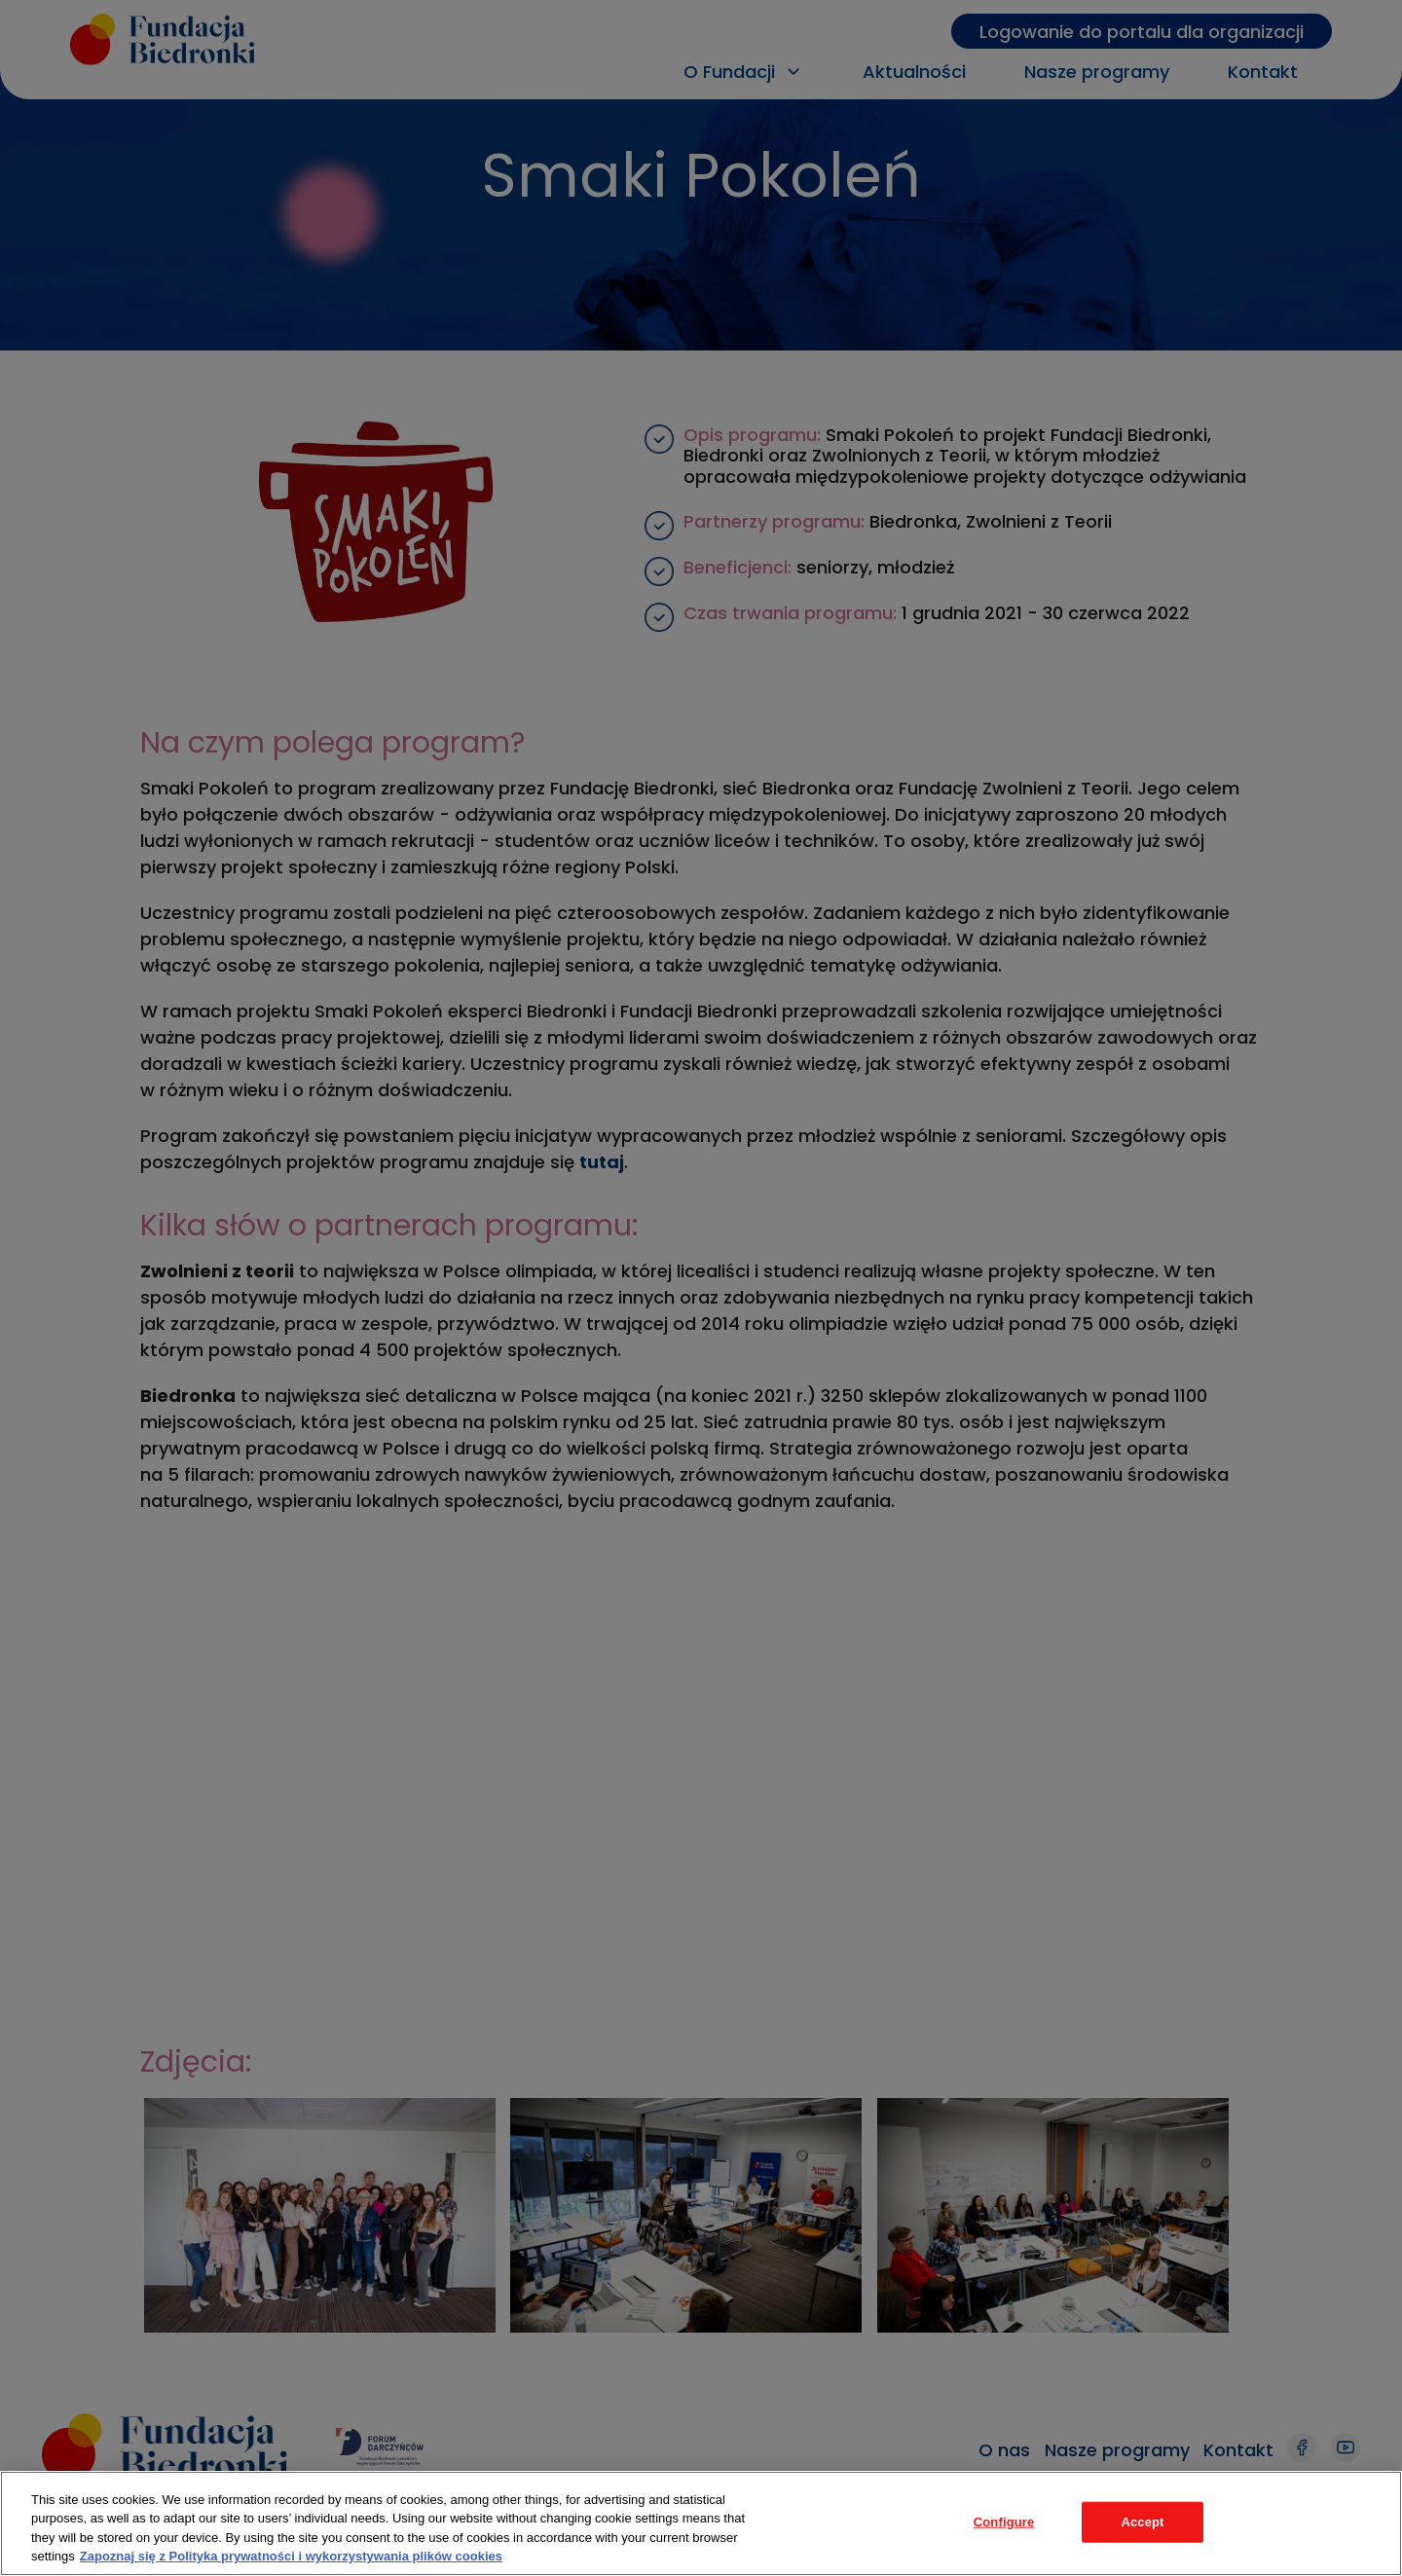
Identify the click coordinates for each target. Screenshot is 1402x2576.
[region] (701, 2523)
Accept (1142, 2522)
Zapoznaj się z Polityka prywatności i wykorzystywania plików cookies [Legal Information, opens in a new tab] (291, 2556)
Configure (1004, 2522)
